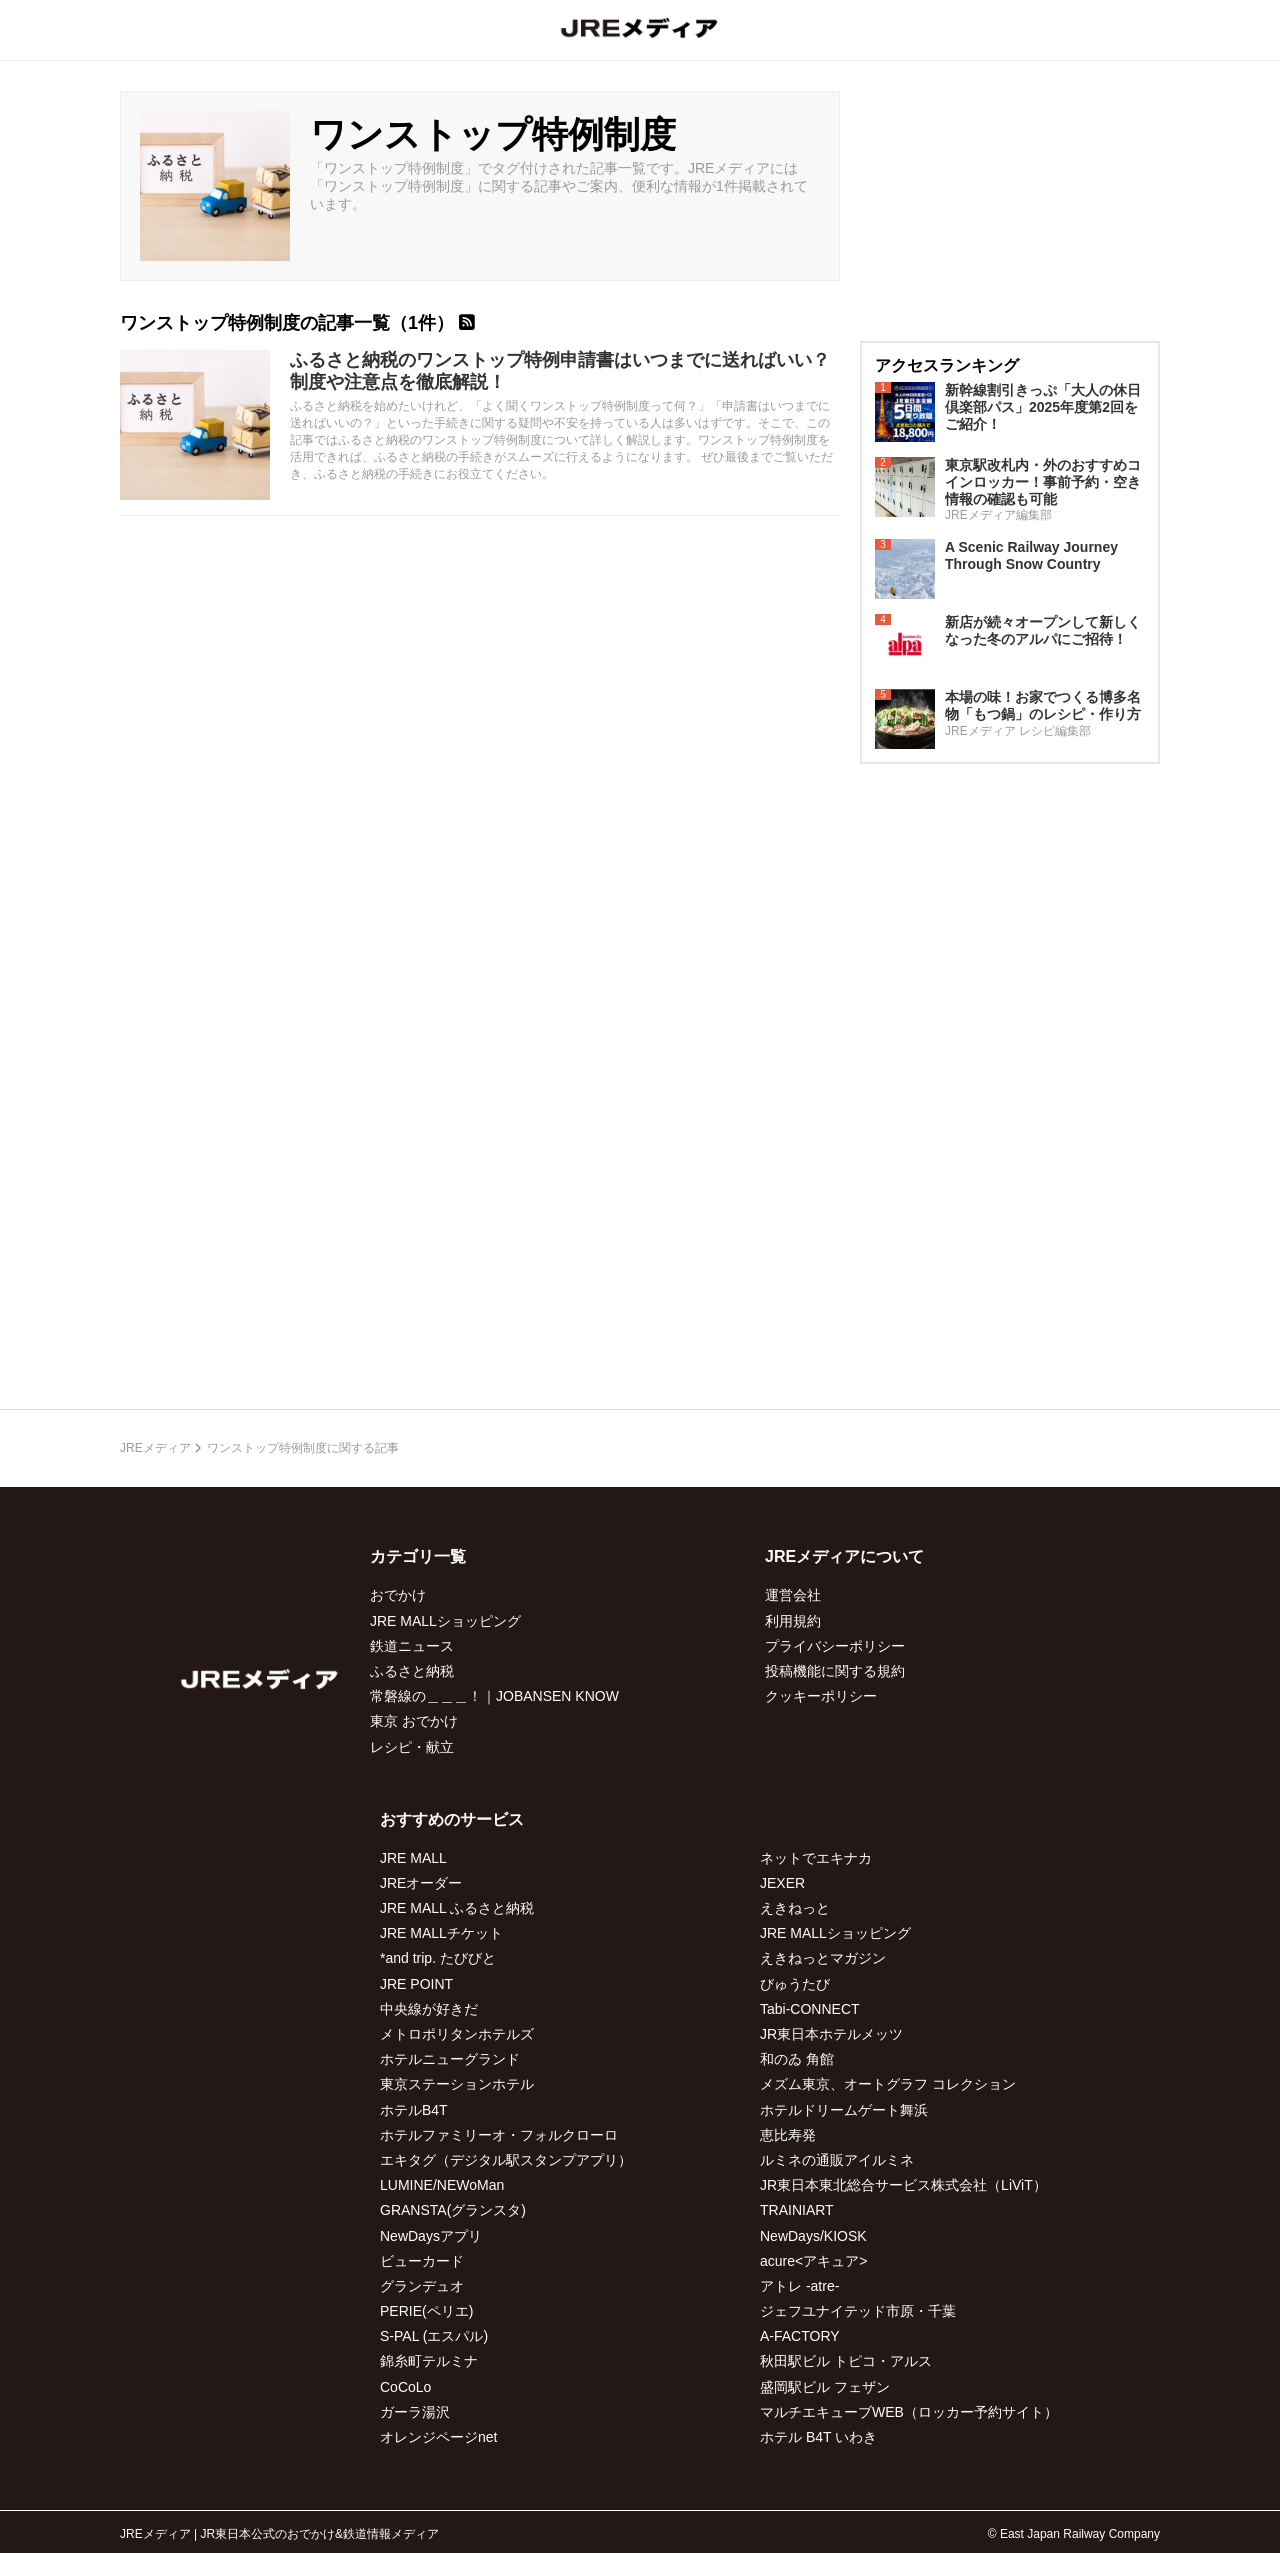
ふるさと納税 (412, 1671)
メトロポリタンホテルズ (457, 2034)
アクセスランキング (947, 365)
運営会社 (793, 1595)
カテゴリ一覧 (418, 1556)
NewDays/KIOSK (813, 2236)
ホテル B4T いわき (818, 2437)
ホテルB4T (414, 2110)
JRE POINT (416, 1984)
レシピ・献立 (412, 1747)
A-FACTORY (800, 2336)
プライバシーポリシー (835, 1646)
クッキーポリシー (821, 1696)
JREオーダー (421, 1883)
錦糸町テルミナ (429, 2361)
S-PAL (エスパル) (434, 2336)
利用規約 (793, 1621)
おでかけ (398, 1595)
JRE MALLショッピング (445, 1621)
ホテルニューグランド (450, 2059)
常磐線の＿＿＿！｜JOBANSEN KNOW (494, 1696)
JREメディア (155, 1448)
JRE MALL (413, 1858)
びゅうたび (795, 1984)
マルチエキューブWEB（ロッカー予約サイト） (909, 2412)
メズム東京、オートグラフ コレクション (888, 2084)
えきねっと (795, 1908)
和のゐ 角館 (797, 2059)
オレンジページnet (438, 2437)
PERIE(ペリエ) (426, 2311)
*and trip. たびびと (438, 1958)
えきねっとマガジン (823, 1958)
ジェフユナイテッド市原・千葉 (858, 2311)
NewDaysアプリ (431, 2236)
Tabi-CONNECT (810, 2009)
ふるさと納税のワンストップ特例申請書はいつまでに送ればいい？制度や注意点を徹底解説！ (560, 371)
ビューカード (422, 2261)
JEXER (782, 1883)
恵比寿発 (788, 2135)
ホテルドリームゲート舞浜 (844, 2110)
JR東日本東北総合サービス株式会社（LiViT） (903, 2185)
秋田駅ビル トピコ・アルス (846, 2361)
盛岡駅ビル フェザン (825, 2387)
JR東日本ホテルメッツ (831, 2034)
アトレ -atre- (799, 2286)
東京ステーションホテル (457, 2084)
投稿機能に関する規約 (835, 1671)
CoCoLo (405, 2387)
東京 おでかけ (414, 1721)
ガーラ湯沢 (415, 2412)
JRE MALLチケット (441, 1933)
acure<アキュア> (813, 2261)
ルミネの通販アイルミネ (837, 2160)
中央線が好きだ (429, 2009)
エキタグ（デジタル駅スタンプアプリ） (506, 2160)
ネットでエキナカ (816, 1858)
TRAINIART (797, 2210)
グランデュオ (422, 2286)
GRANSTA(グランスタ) (453, 2210)
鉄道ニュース (412, 1646)
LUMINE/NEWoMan (442, 2185)
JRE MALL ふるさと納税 (457, 1908)
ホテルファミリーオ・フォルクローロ (499, 2135)
